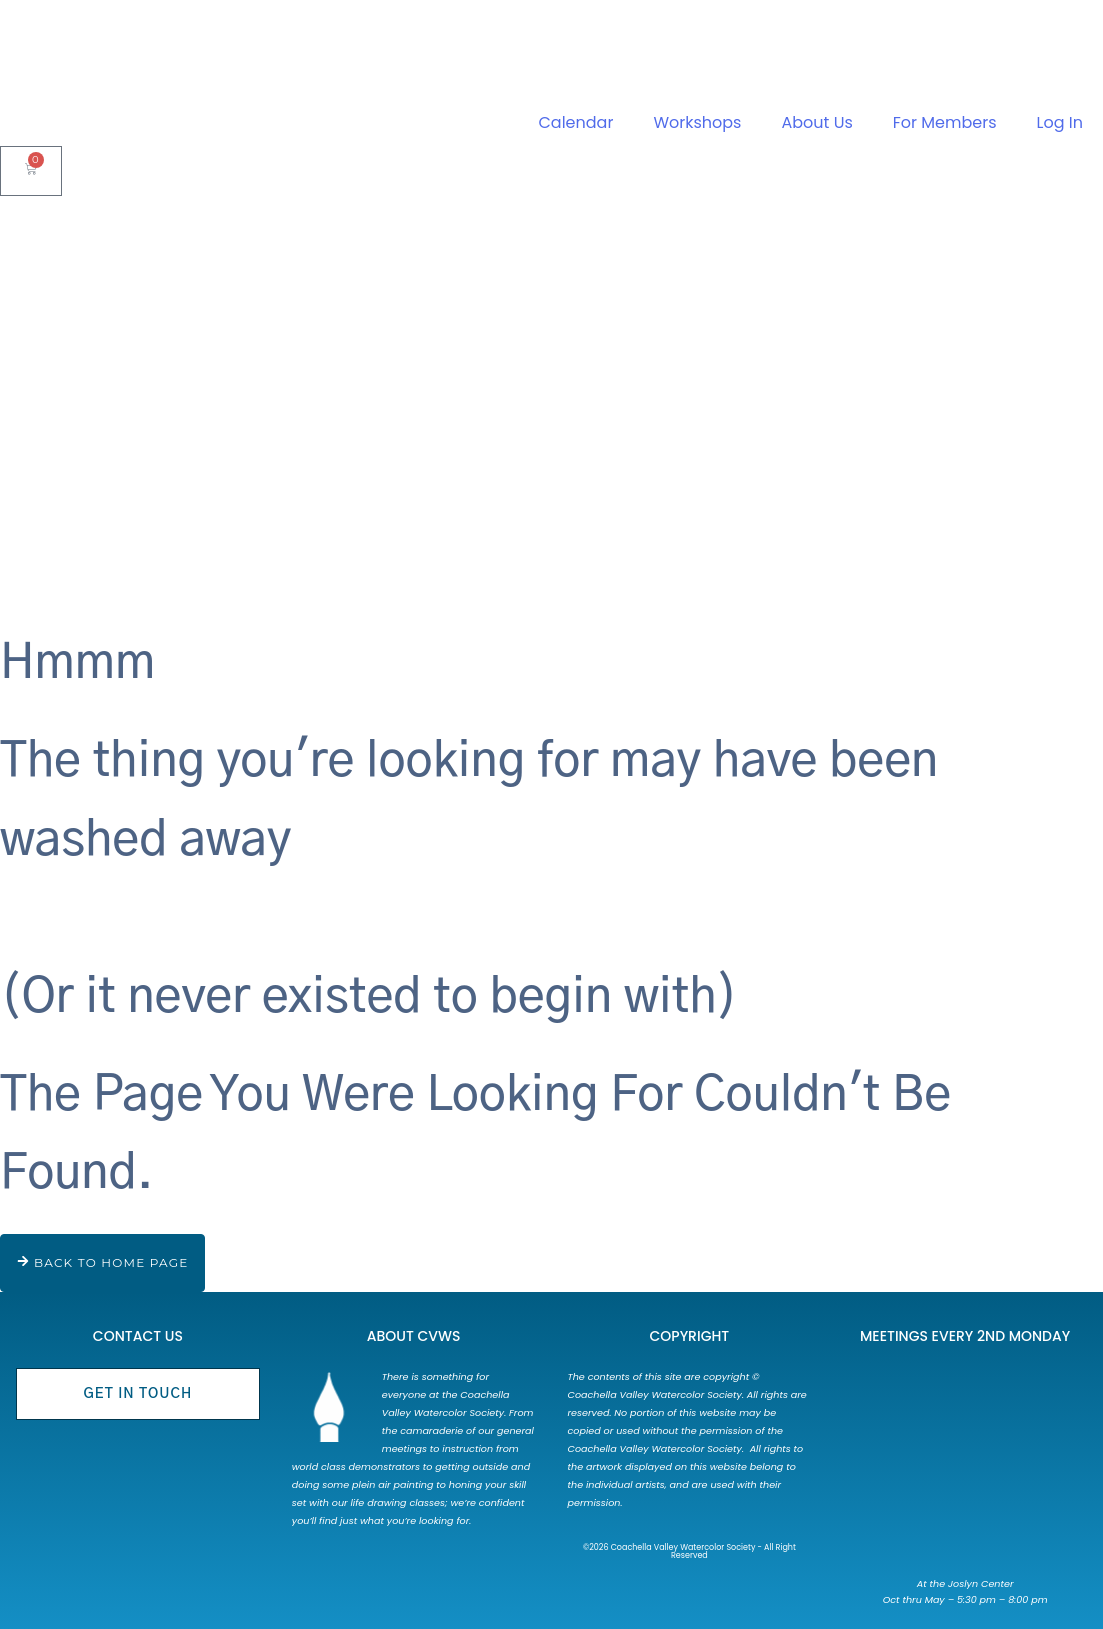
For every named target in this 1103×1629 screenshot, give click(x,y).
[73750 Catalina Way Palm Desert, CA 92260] (964, 1466)
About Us (816, 122)
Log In (1060, 122)
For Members (945, 122)
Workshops (697, 122)
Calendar (576, 122)
